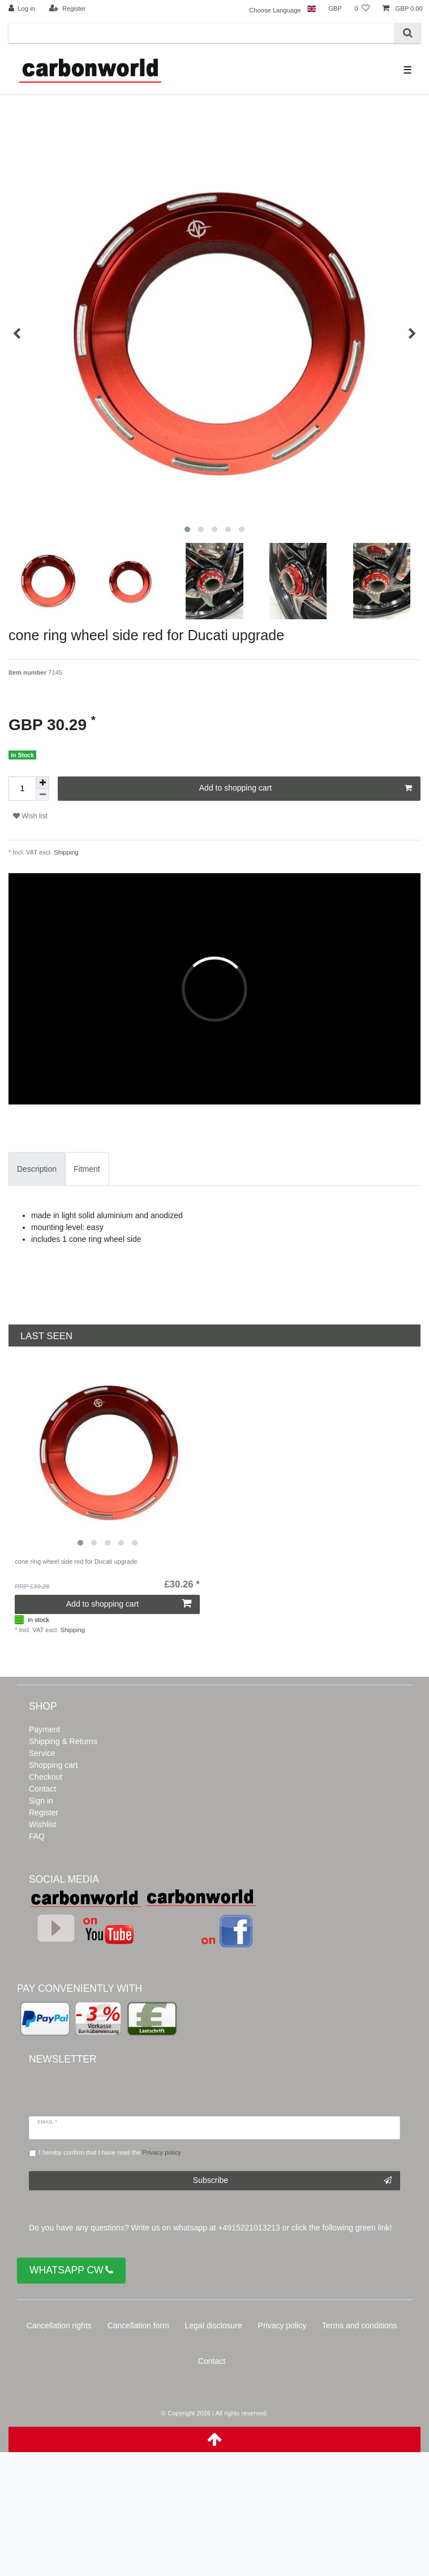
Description (37, 1168)
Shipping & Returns (63, 1741)
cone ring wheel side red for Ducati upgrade (76, 1561)
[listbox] (107, 1453)
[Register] (67, 9)
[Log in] (21, 9)
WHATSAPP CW (71, 2270)
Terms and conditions (359, 2325)
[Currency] (335, 9)
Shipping (65, 852)
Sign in (41, 1800)
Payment (44, 1729)
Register (43, 1812)
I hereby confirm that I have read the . (111, 2152)
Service (42, 1753)
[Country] (311, 9)
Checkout (45, 1776)
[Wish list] (362, 9)
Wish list (30, 816)
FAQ (37, 1836)
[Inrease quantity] (42, 782)
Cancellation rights (59, 2325)
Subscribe (292, 2181)
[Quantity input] (22, 788)
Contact (42, 1788)
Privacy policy (282, 2325)
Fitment (87, 1168)
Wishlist (42, 1824)
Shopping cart (53, 1765)
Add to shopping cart (305, 788)
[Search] (408, 33)
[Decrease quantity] (42, 795)
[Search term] (201, 33)
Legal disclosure (213, 2325)
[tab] (36, 1168)
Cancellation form (138, 2325)
